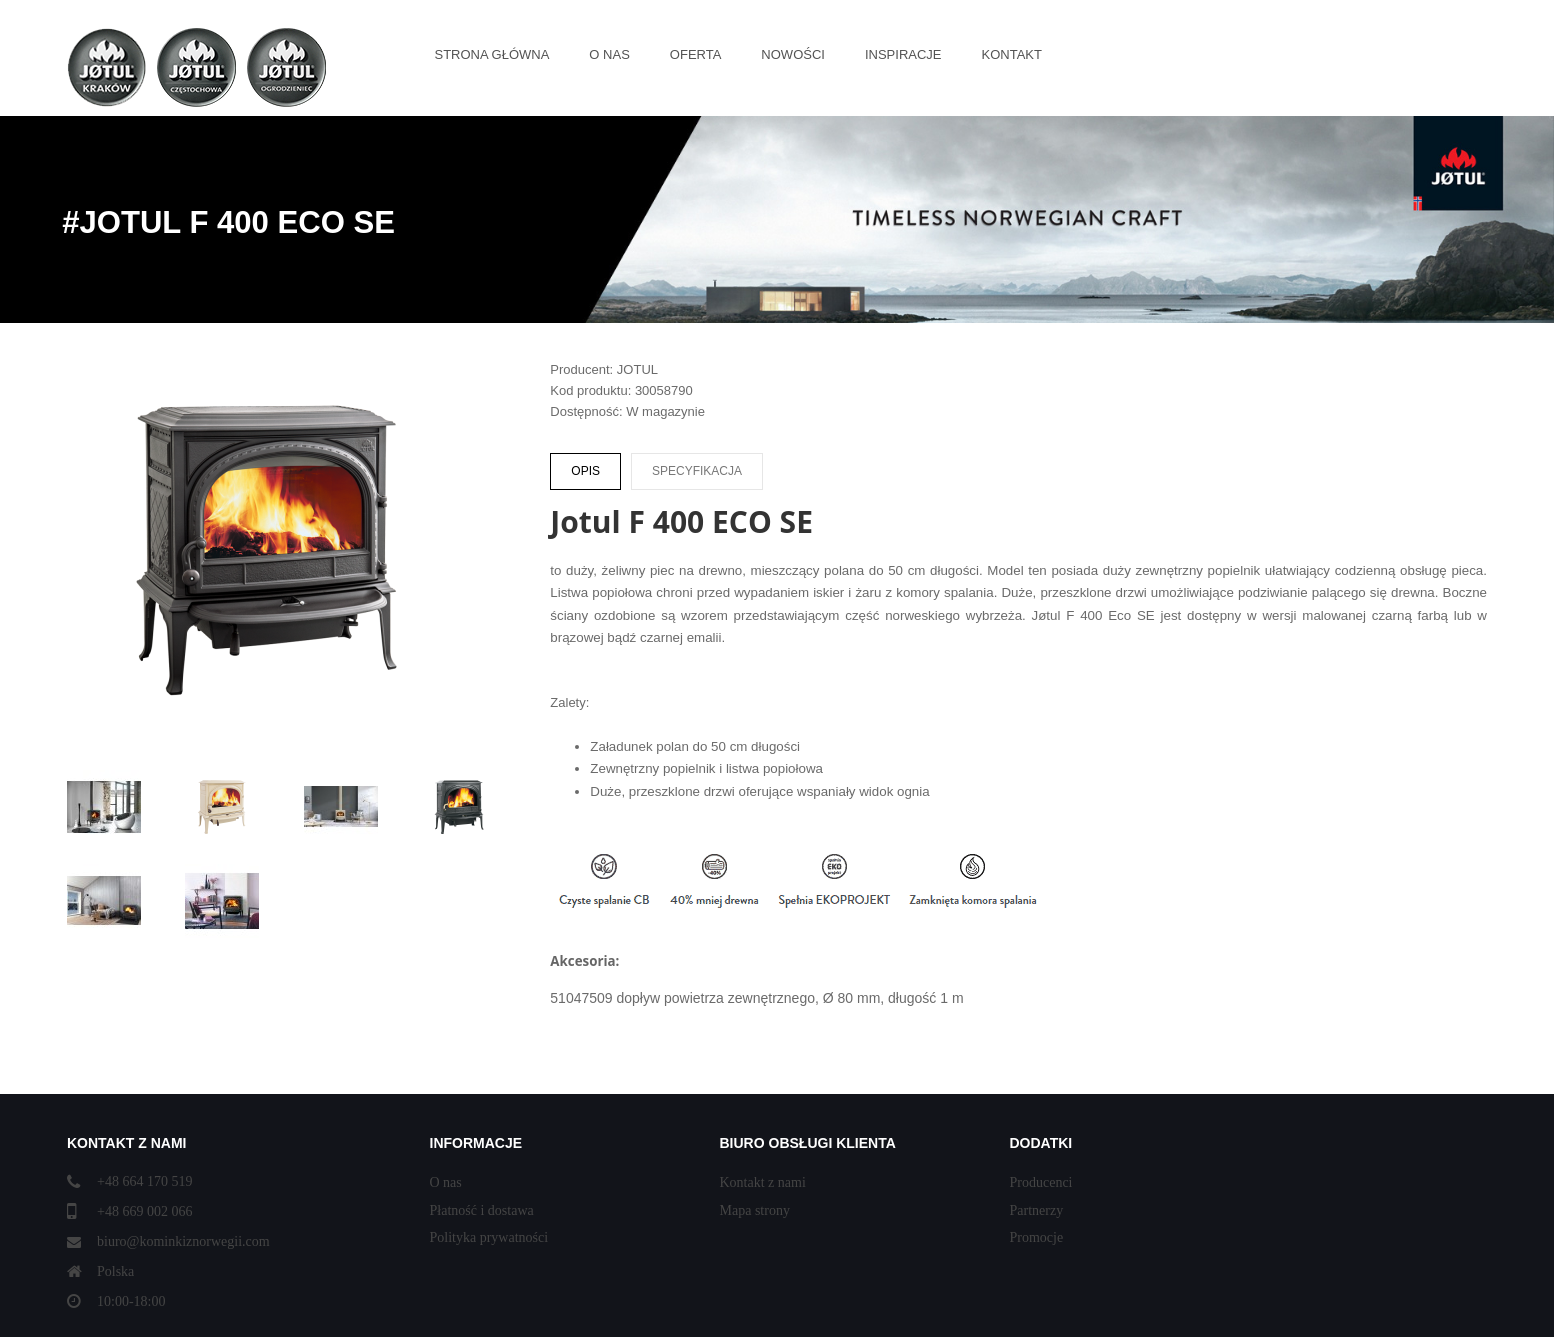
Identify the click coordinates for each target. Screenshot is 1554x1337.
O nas (446, 1182)
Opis (585, 471)
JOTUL (637, 369)
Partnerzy (1037, 1210)
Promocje (1037, 1237)
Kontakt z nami (763, 1182)
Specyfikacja (697, 471)
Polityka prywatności (489, 1237)
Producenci (1041, 1182)
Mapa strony (755, 1210)
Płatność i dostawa (482, 1210)
